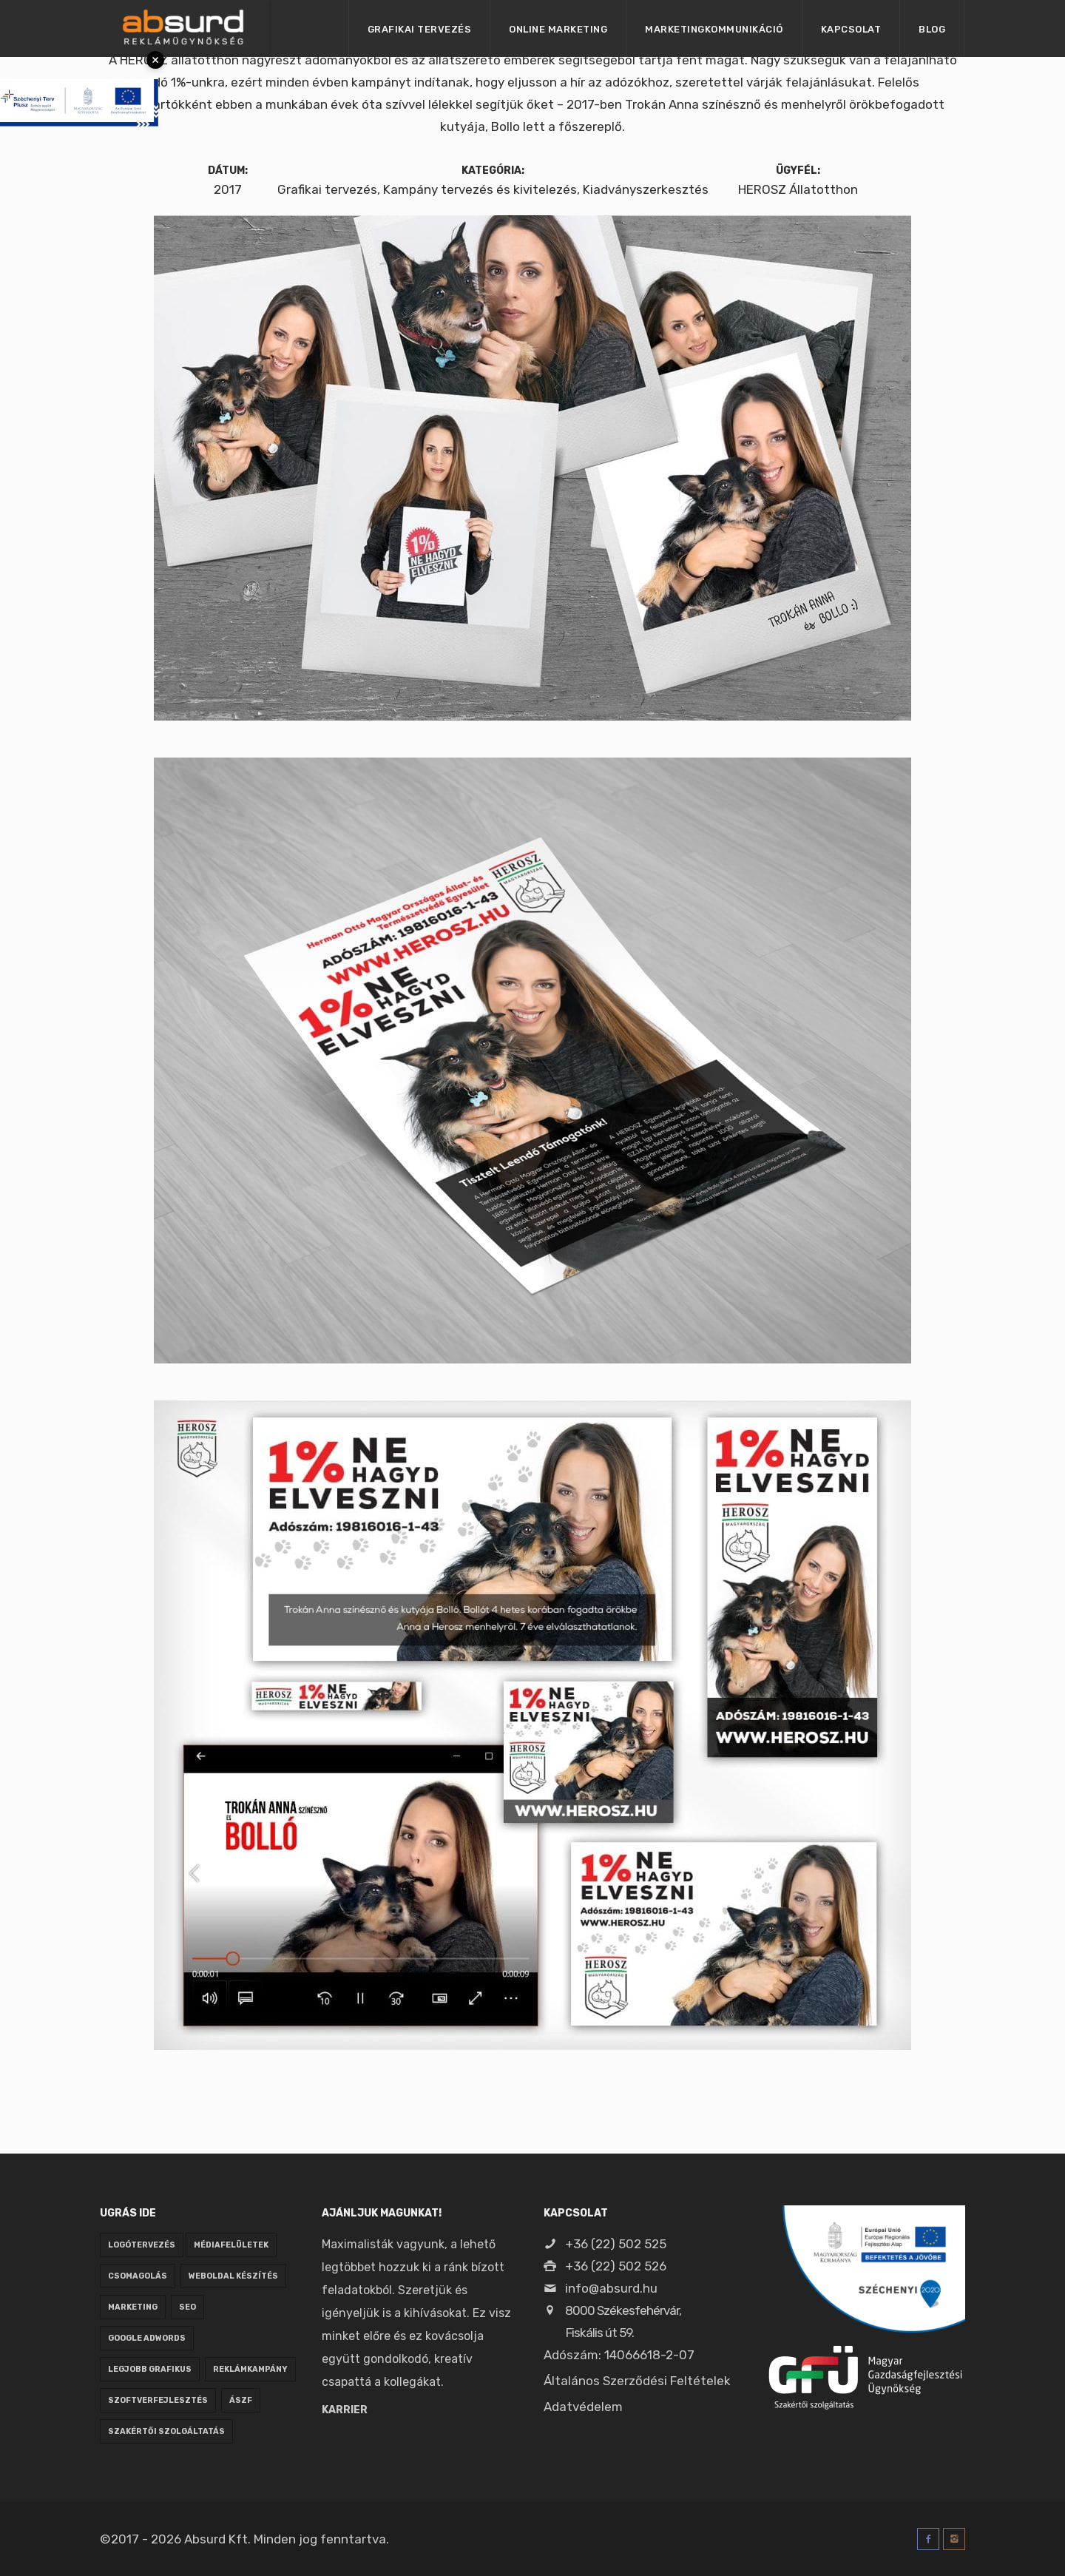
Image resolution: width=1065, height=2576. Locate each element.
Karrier (345, 2410)
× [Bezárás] (155, 60)
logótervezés (141, 2245)
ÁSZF (240, 2400)
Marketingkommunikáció (714, 29)
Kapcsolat (851, 29)
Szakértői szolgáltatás (166, 2431)
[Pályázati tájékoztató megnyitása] (79, 80)
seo (187, 2307)
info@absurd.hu (600, 2288)
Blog (932, 29)
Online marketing (558, 29)
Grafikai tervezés (420, 29)
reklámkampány (250, 2369)
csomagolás (137, 2276)
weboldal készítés (233, 2276)
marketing (133, 2307)
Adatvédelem (583, 2406)
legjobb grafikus (150, 2369)
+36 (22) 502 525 (605, 2243)
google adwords (147, 2338)
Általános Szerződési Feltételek (637, 2380)
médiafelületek (231, 2245)
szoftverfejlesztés (158, 2400)
